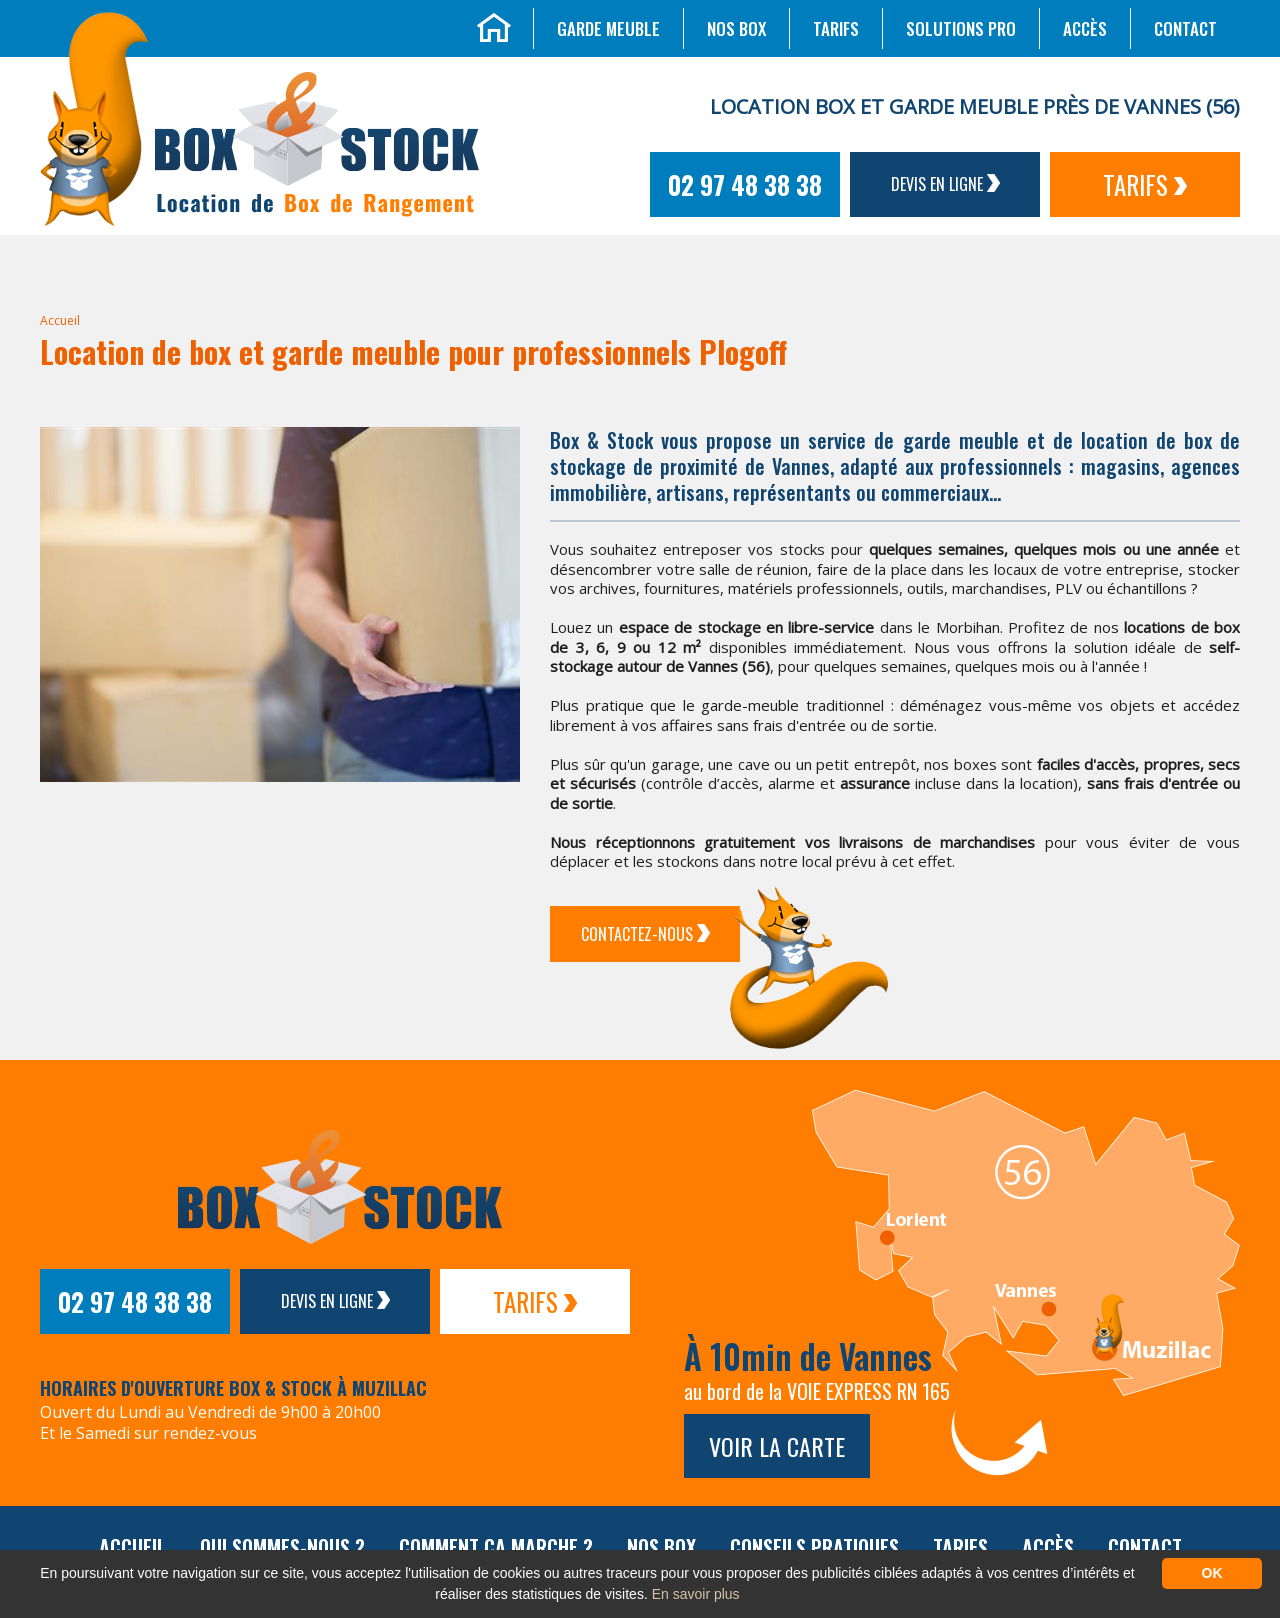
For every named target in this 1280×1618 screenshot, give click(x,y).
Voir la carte (777, 1446)
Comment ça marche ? (496, 1547)
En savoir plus (696, 1594)
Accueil (60, 320)
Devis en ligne (945, 184)
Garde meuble (608, 28)
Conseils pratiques (814, 1547)
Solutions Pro (961, 28)
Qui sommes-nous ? (282, 1547)
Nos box (736, 28)
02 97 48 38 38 (745, 184)
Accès (1085, 28)
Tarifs (836, 28)
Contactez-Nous (645, 934)
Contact (1185, 28)
